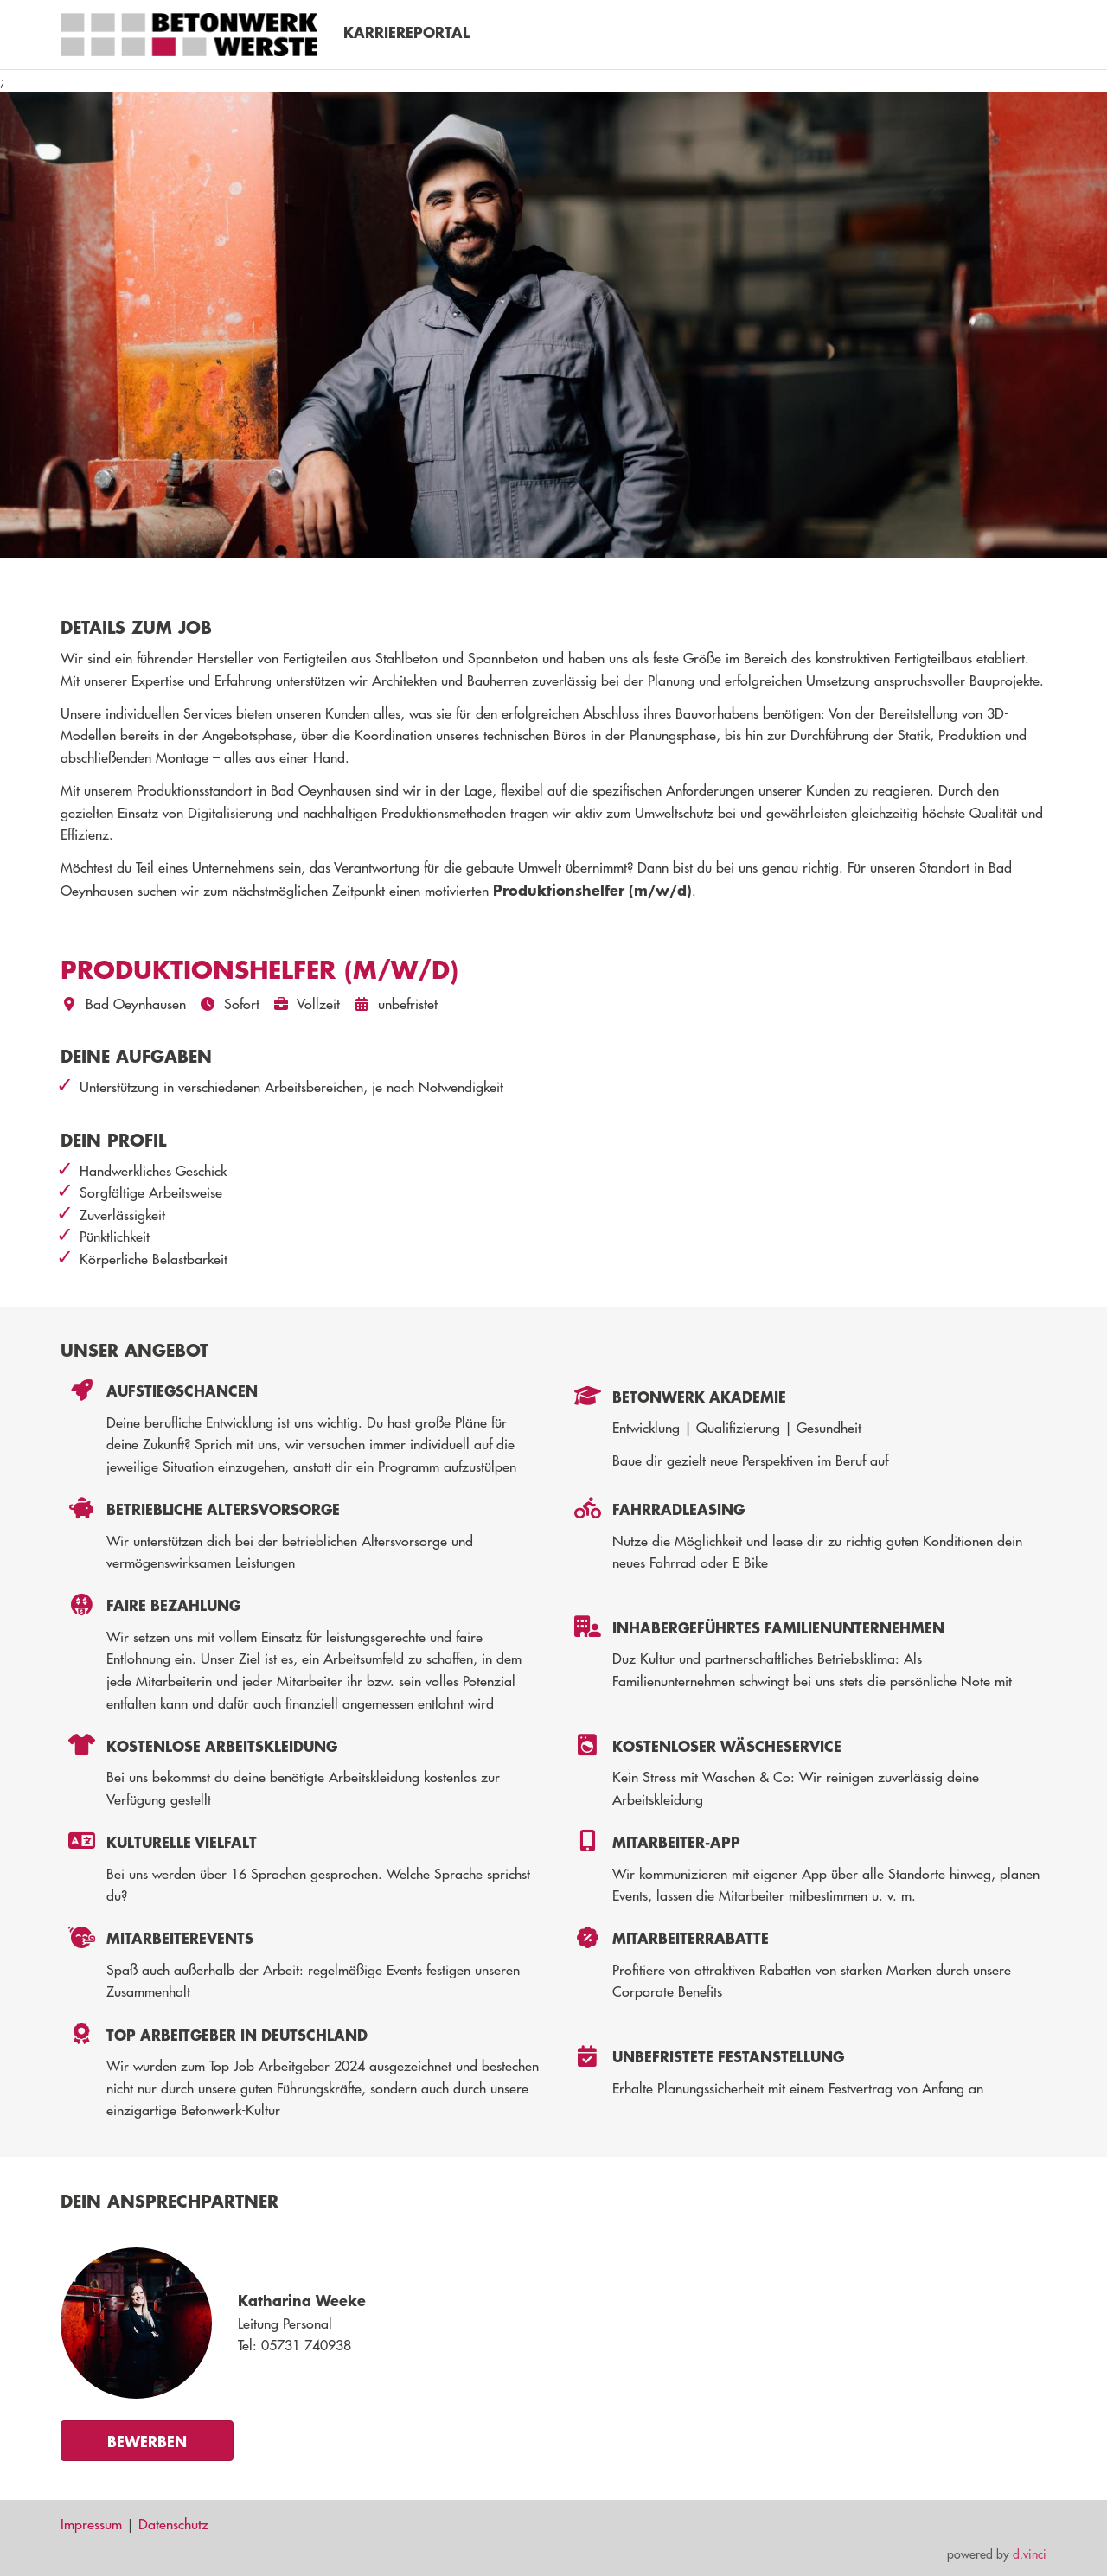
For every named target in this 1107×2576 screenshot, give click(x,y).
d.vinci (1029, 2553)
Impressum (91, 2524)
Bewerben (147, 2440)
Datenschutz (173, 2524)
